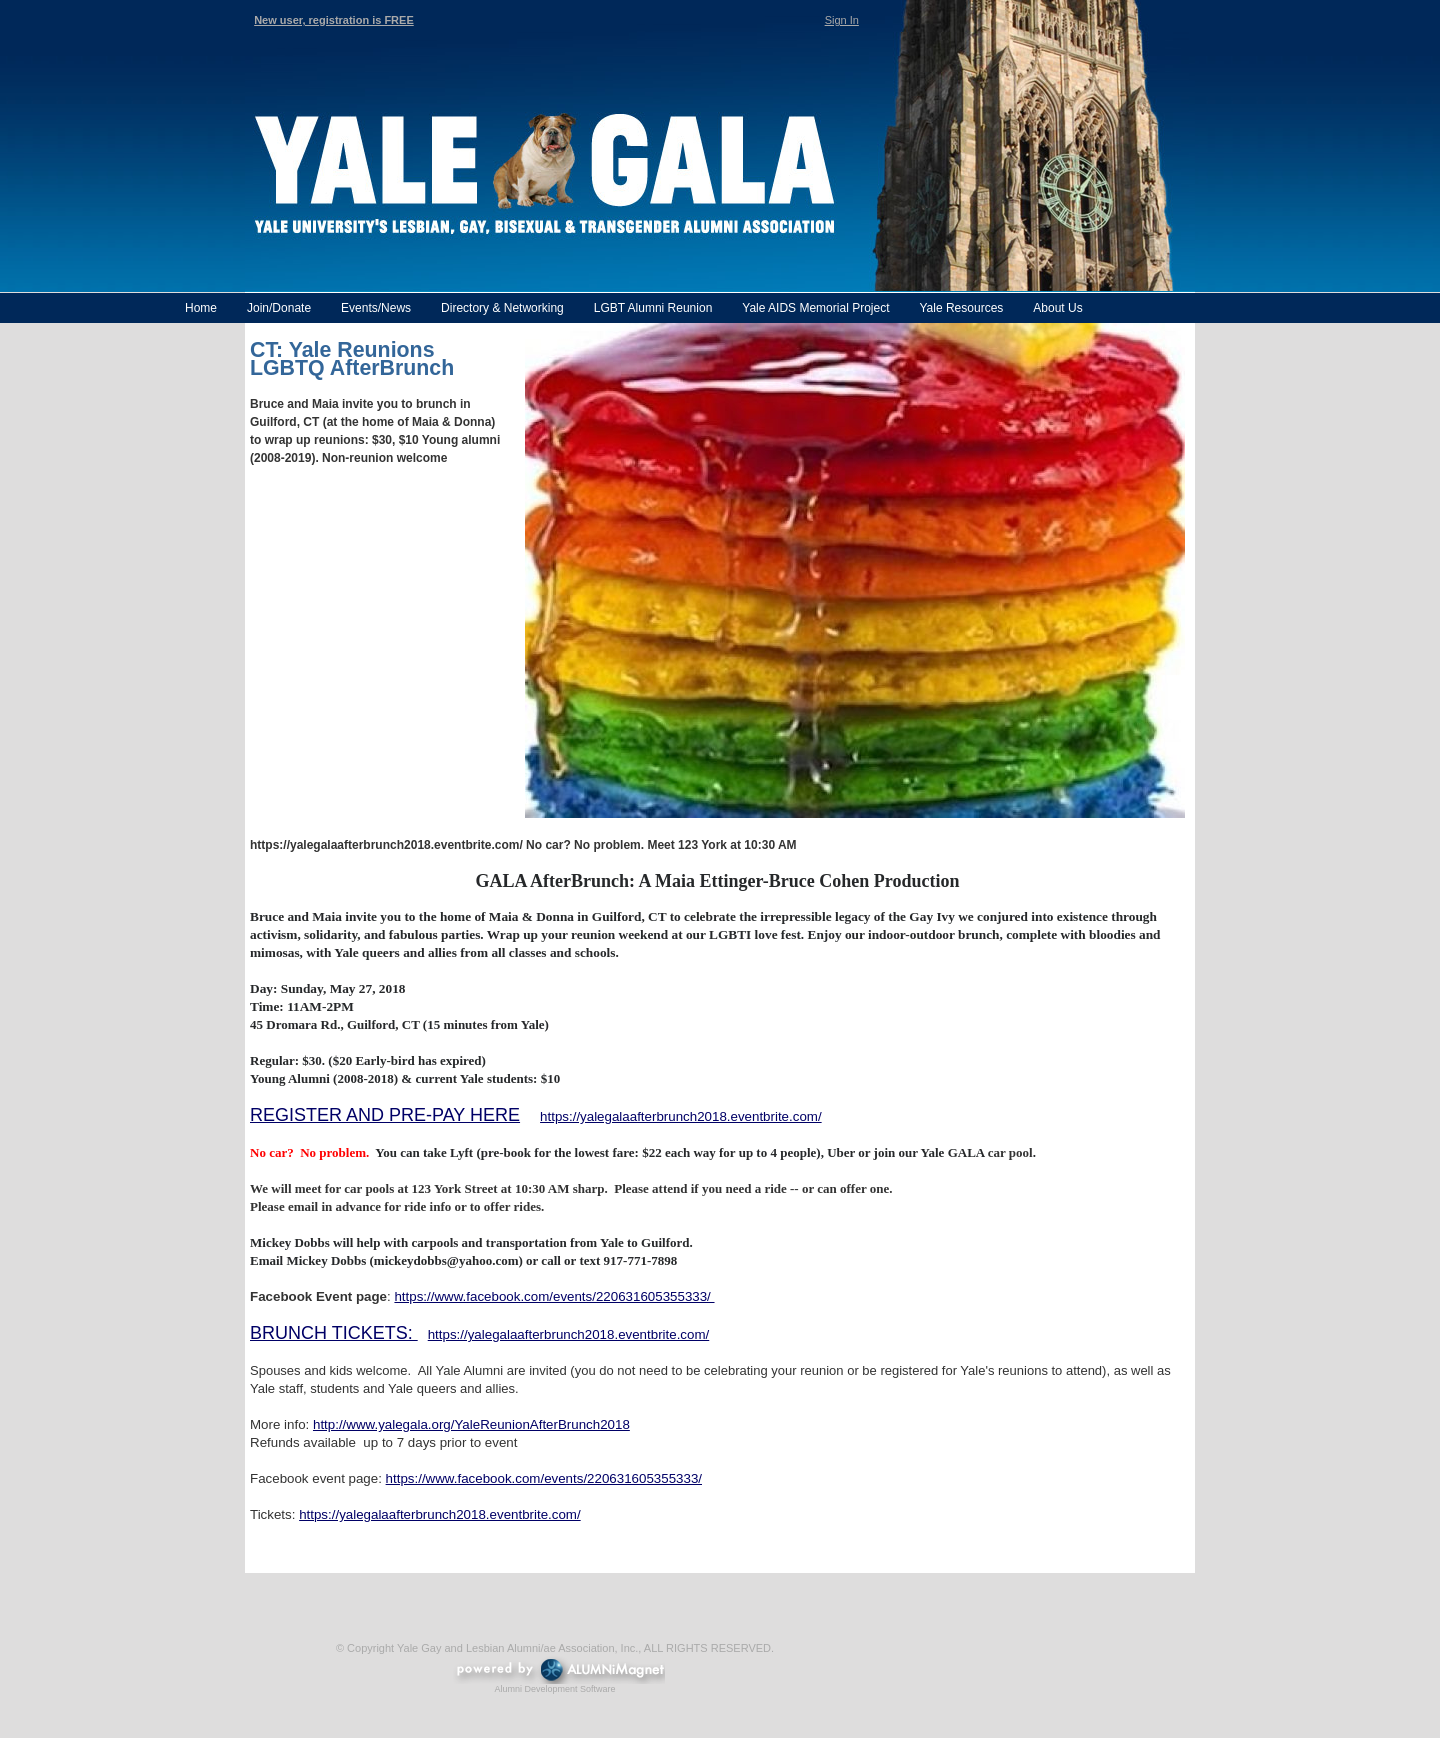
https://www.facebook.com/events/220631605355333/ (554, 1296)
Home (201, 308)
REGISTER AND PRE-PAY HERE (385, 1115)
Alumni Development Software (554, 1689)
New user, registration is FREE (334, 20)
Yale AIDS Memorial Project (815, 308)
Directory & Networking (502, 308)
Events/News (376, 308)
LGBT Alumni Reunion (653, 308)
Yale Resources (961, 308)
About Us (1057, 308)
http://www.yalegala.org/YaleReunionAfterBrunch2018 (471, 1424)
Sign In (842, 20)
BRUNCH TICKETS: (334, 1333)
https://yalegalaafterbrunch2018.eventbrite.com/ (681, 1116)
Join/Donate (279, 308)
